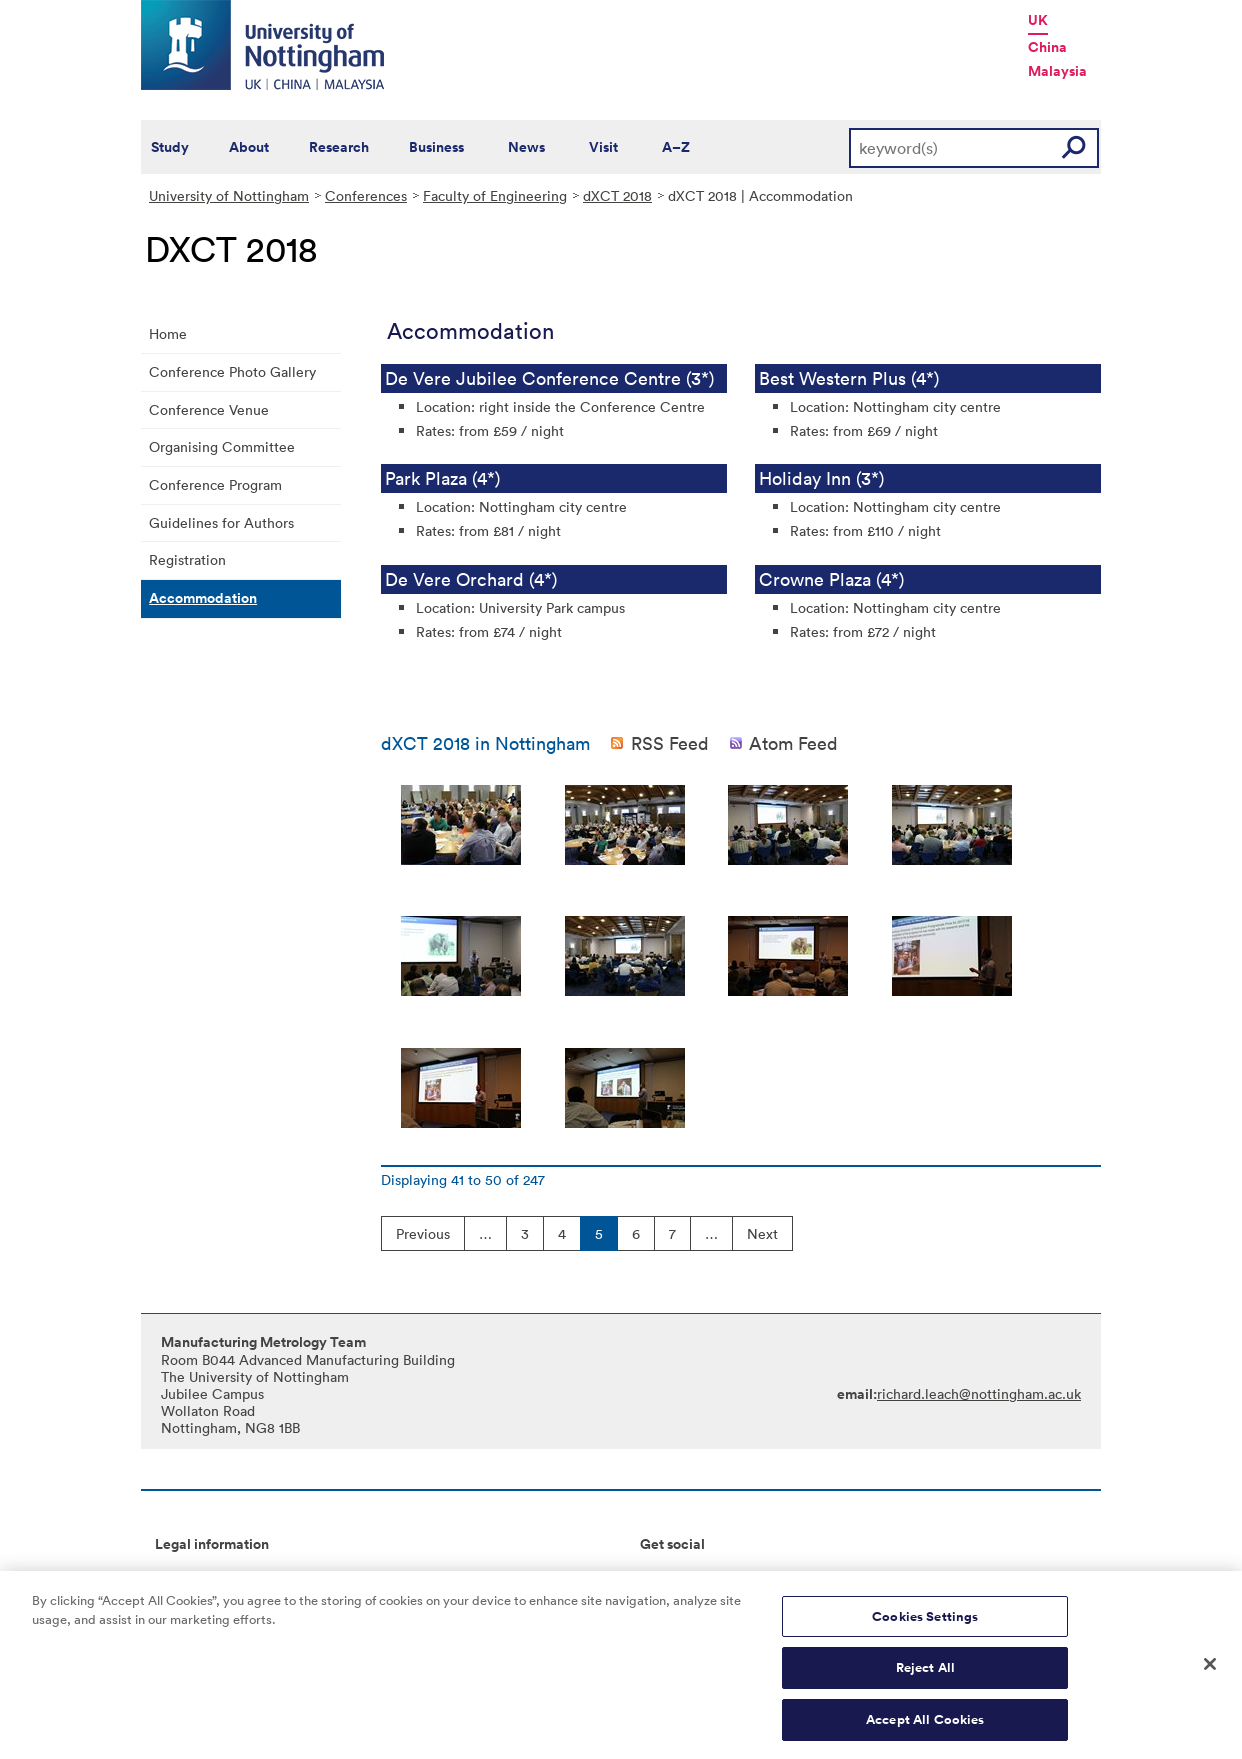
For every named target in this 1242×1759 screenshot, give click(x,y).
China (1047, 47)
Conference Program (215, 484)
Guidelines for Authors (221, 522)
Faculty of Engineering (495, 195)
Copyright (187, 1576)
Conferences (366, 195)
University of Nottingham (229, 195)
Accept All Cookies (925, 1727)
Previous (423, 1233)
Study (170, 147)
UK (1038, 20)
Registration (187, 559)
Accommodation (203, 598)
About (249, 147)
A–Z (676, 147)
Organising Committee (222, 446)
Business (436, 147)
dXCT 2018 (617, 195)
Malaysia (1057, 71)
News (526, 147)
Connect (667, 1576)
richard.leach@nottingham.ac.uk (979, 1393)
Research (339, 147)
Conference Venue (209, 409)
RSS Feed (670, 743)
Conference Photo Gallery (232, 371)
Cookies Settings (925, 1623)
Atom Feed (793, 743)
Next (762, 1233)
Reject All (925, 1675)
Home (168, 333)
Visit (603, 147)
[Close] (1210, 1671)
